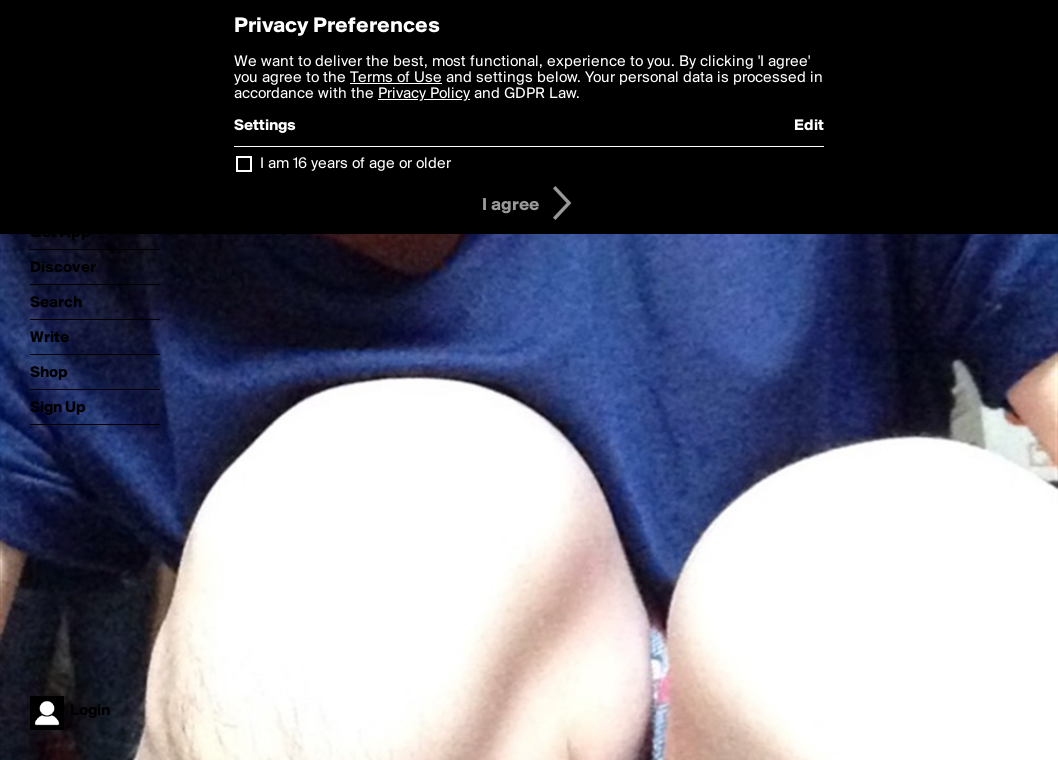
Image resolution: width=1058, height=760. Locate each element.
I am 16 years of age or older (355, 164)
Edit (809, 126)
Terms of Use (396, 78)
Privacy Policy (424, 94)
